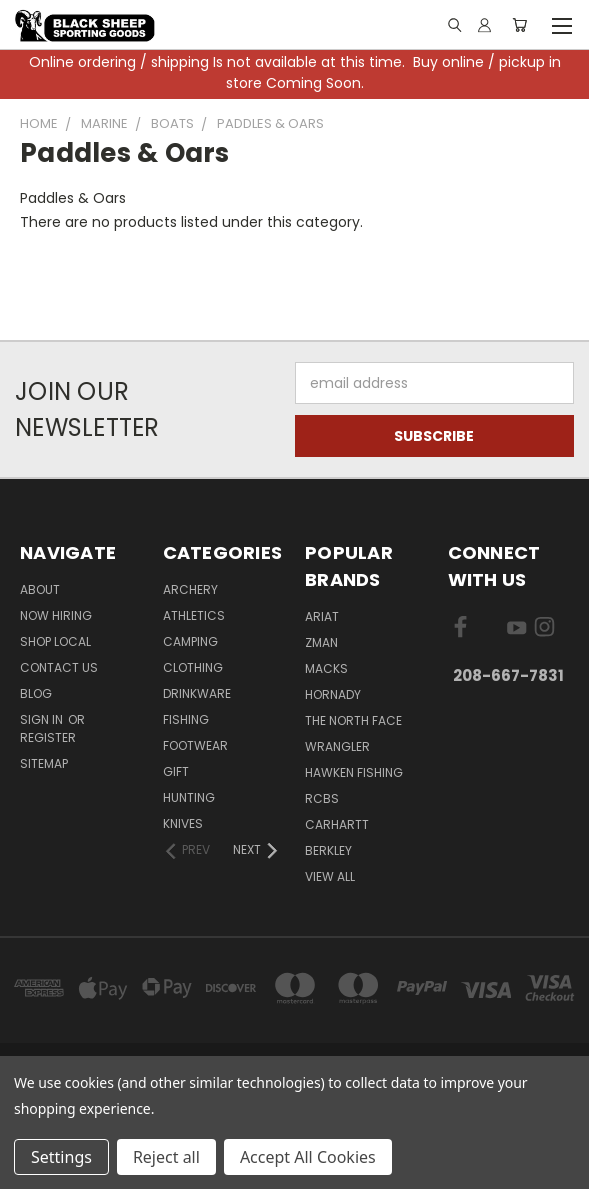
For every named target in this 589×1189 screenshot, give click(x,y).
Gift (176, 771)
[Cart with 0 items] (519, 25)
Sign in (43, 719)
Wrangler (337, 746)
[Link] (454, 25)
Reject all (166, 1157)
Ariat (322, 616)
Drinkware (197, 693)
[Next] (256, 850)
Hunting (189, 797)
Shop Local (55, 641)
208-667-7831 (508, 675)
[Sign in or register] (484, 25)
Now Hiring (56, 615)
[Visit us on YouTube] (516, 631)
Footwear (195, 745)
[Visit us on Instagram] (544, 631)
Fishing (186, 719)
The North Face (353, 720)
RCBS (322, 798)
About (40, 589)
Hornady (333, 694)
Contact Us (59, 667)
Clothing (193, 667)
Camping (190, 641)
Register (48, 737)
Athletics (194, 615)
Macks (326, 668)
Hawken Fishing (354, 772)
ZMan (321, 642)
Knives (183, 823)
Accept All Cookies (308, 1157)
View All (330, 876)
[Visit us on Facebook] (460, 631)
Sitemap (44, 763)
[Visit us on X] (488, 631)
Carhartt (337, 824)
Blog (36, 693)
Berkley (328, 850)
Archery (190, 589)
